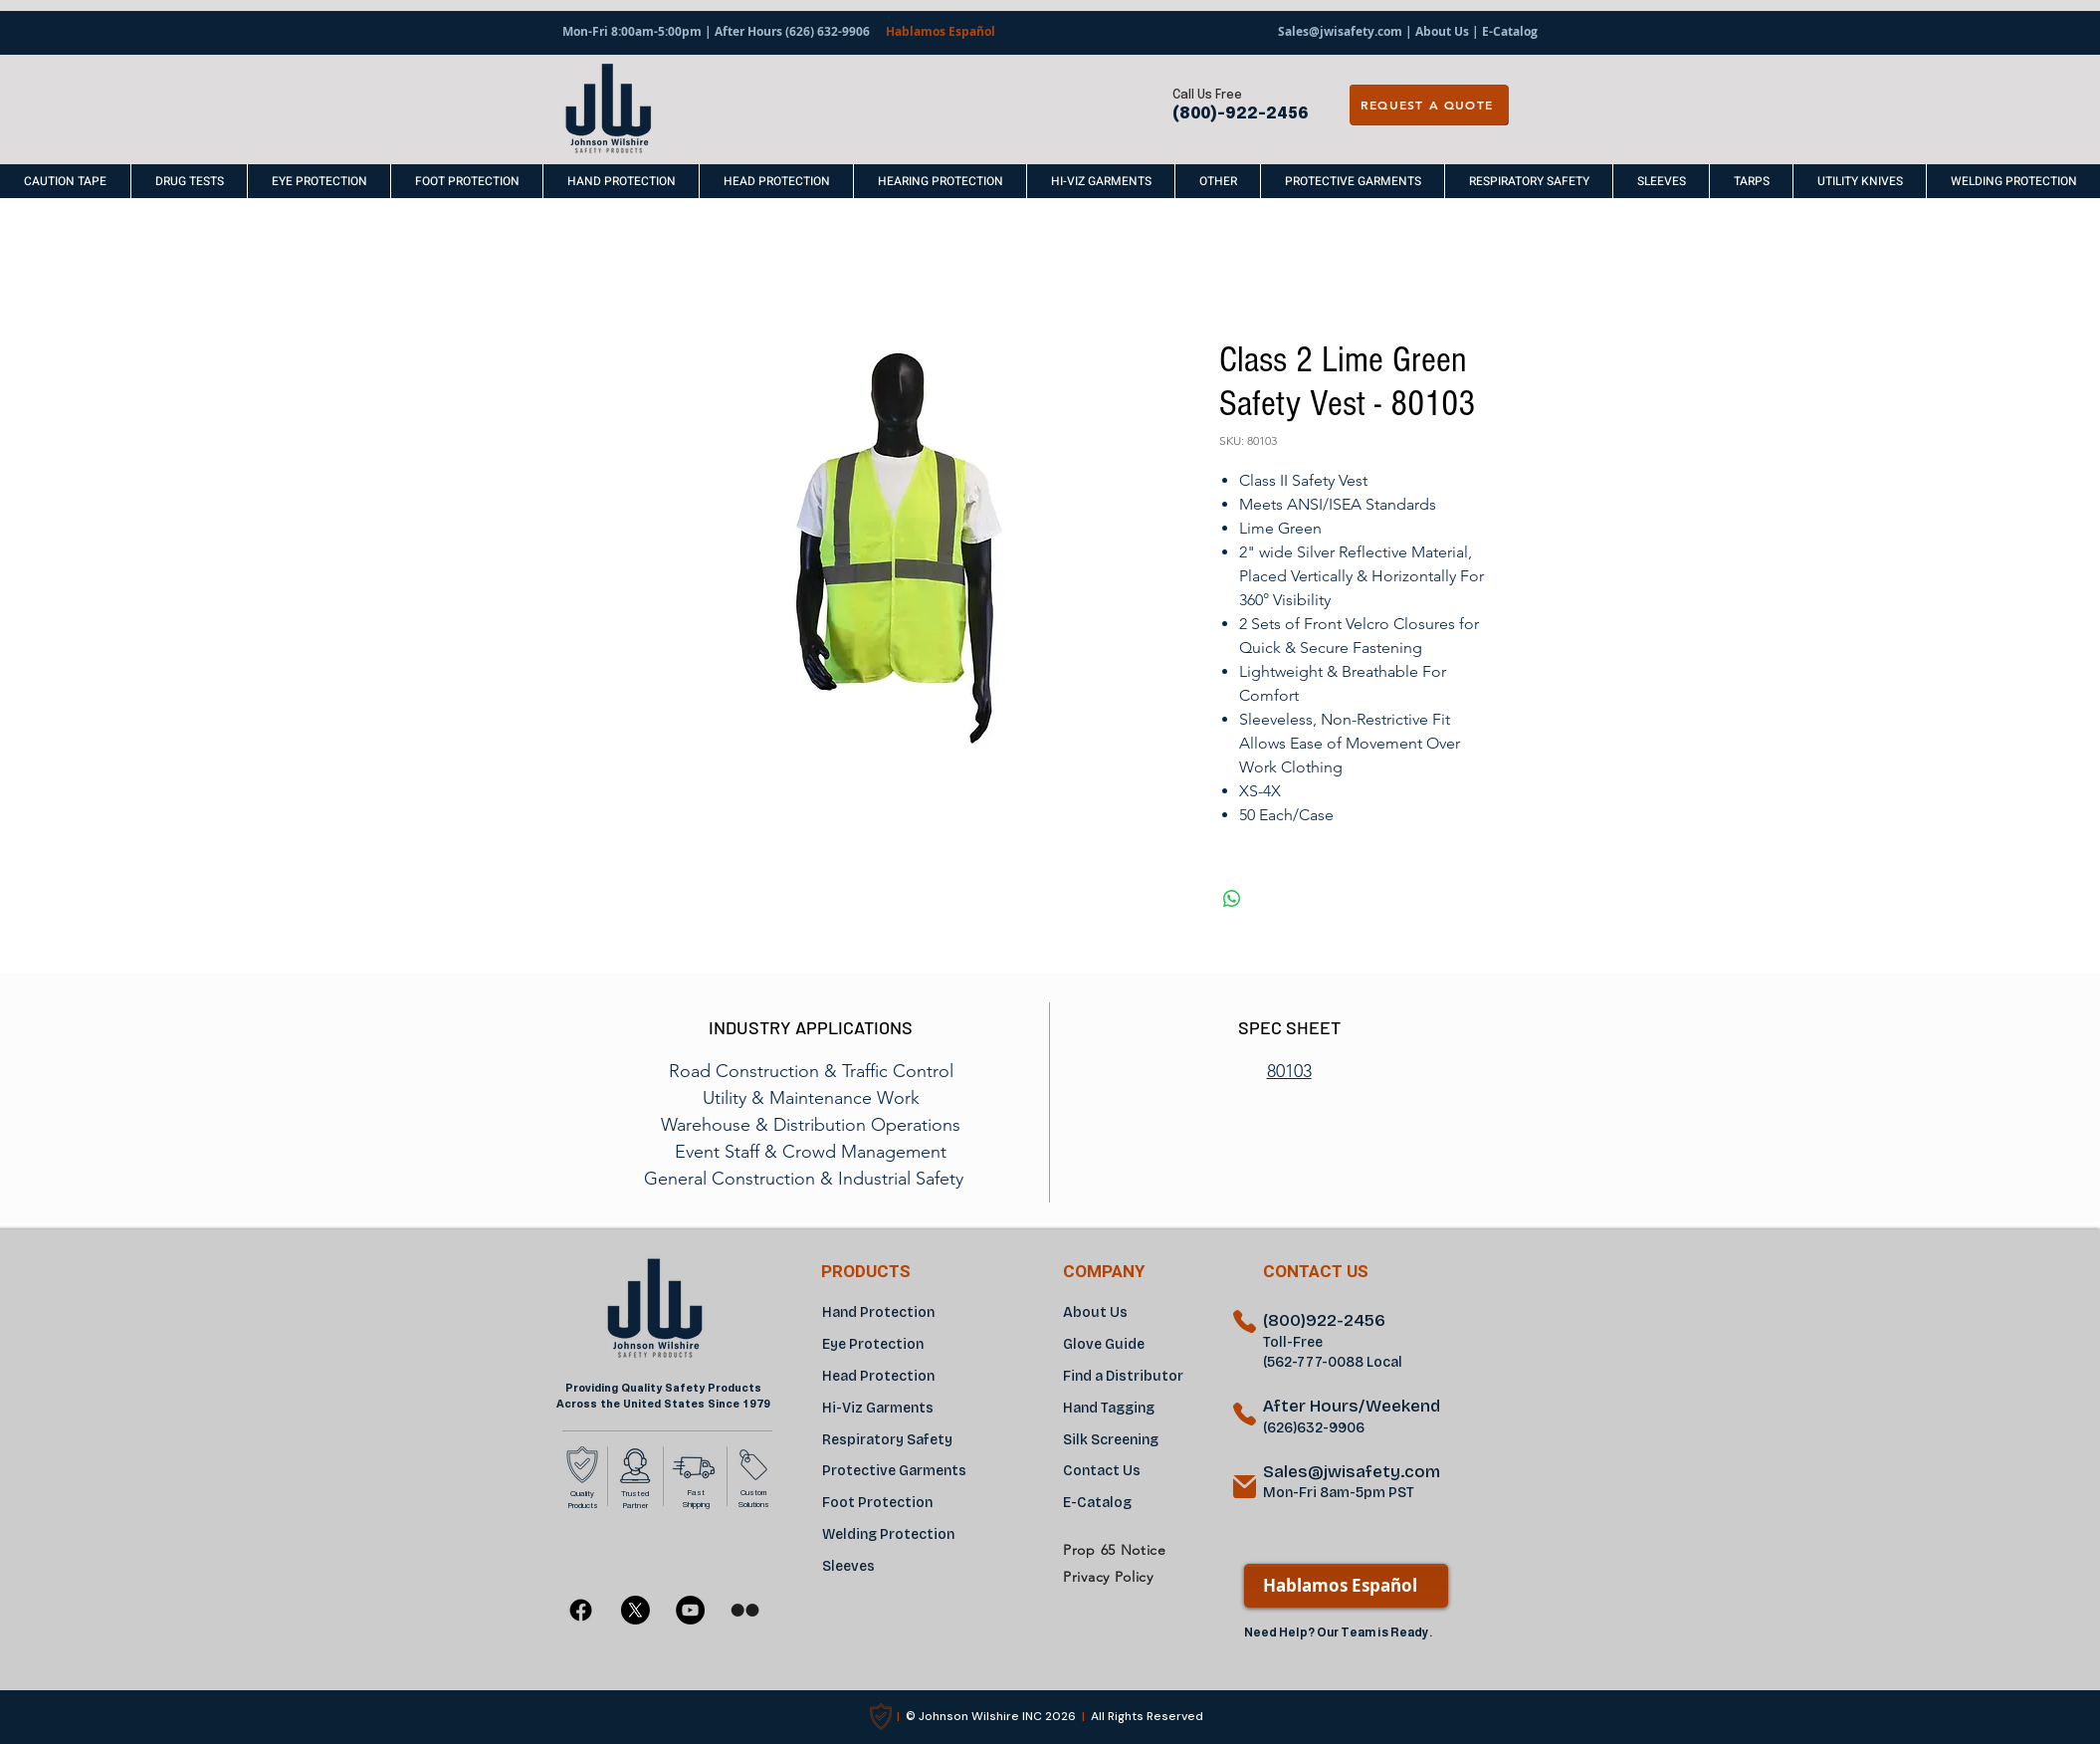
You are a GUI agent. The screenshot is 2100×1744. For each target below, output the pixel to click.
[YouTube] (690, 1610)
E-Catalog (1508, 31)
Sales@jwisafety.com (1340, 31)
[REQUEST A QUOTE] (1429, 104)
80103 (1289, 1071)
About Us (1442, 31)
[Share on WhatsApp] (1232, 899)
